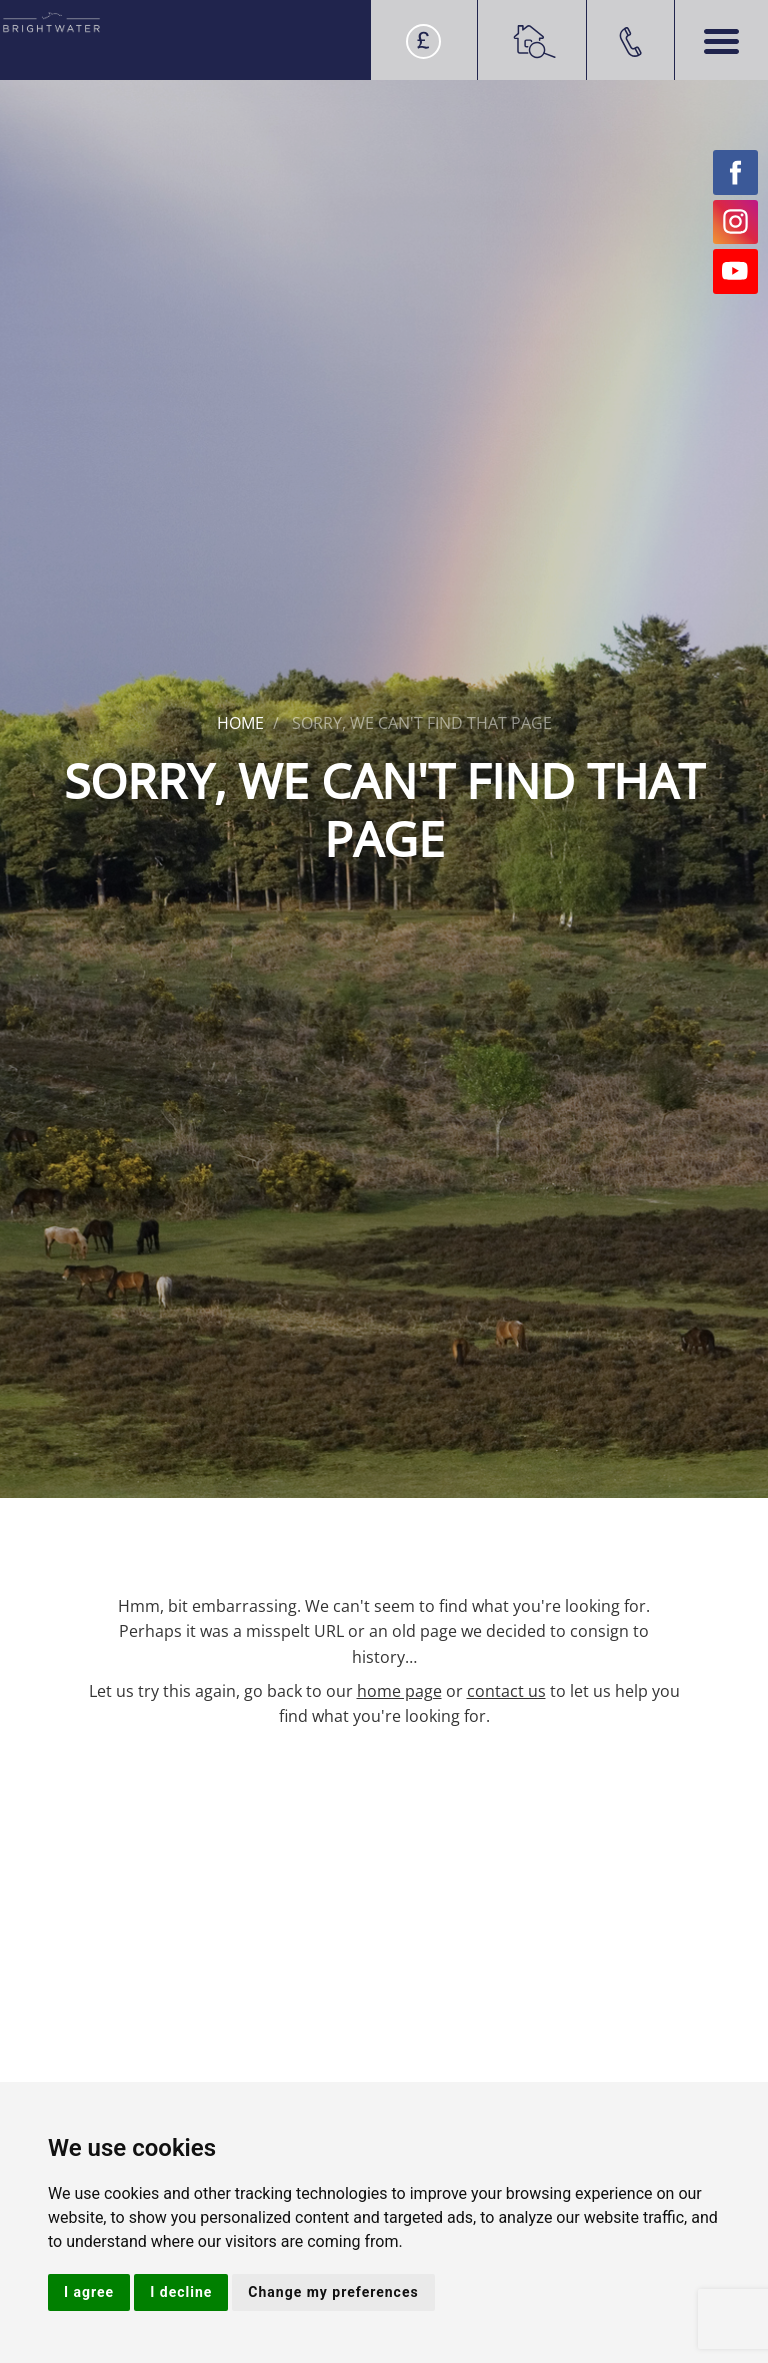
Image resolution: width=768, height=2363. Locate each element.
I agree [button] (89, 2292)
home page (399, 1691)
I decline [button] (181, 2292)
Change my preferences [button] (333, 2292)
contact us (506, 1691)
